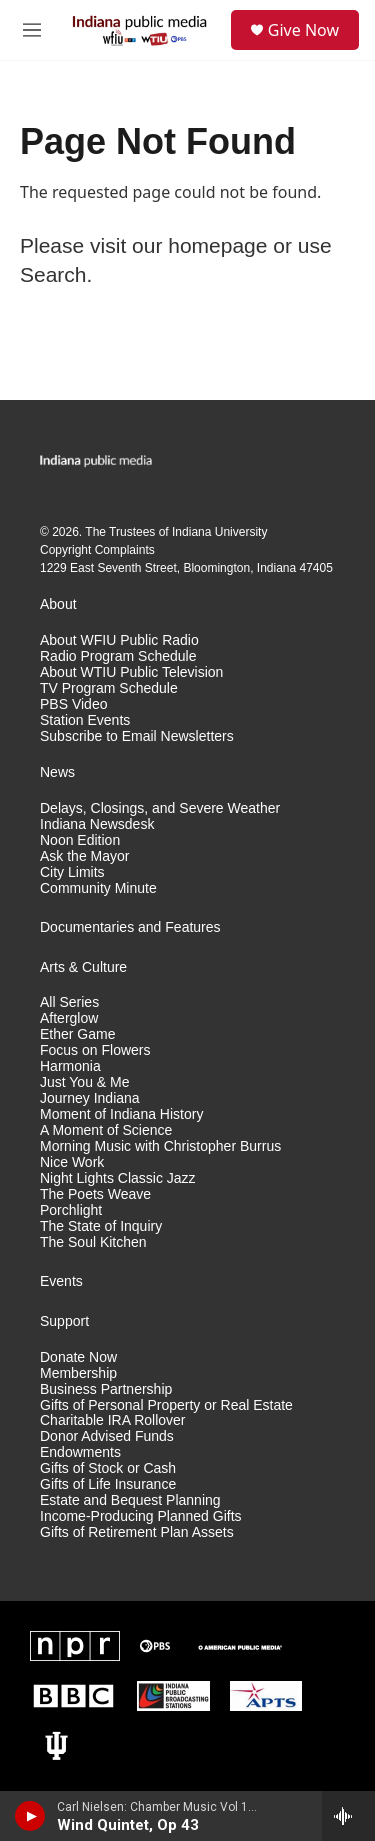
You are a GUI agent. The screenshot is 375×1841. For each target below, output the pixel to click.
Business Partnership (106, 1389)
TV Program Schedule (109, 688)
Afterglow (69, 1018)
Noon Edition (80, 840)
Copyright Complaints (97, 550)
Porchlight (71, 1210)
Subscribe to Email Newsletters (137, 736)
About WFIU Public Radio (119, 640)
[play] (30, 1816)
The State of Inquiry (101, 1226)
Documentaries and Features (130, 927)
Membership (78, 1373)
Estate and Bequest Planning (130, 1500)
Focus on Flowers (95, 1050)
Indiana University (219, 532)
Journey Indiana (90, 1098)
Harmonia (70, 1066)
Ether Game (77, 1034)
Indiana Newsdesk (97, 824)
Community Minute (98, 888)
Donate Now (78, 1357)
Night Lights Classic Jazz (118, 1178)
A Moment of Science (106, 1130)
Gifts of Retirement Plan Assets (137, 1532)
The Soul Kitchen (93, 1242)
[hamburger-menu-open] (32, 30)
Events (61, 1281)
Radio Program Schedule (118, 656)
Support (64, 1321)
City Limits (72, 872)
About (58, 604)
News (57, 772)
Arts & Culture (83, 967)
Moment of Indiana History (121, 1114)
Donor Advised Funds (107, 1436)
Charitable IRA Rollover (113, 1420)
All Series (69, 1002)
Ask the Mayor (84, 856)
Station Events (85, 720)
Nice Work (72, 1162)
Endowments (80, 1452)
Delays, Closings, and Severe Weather (160, 808)
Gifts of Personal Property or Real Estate (166, 1405)
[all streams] (348, 1816)
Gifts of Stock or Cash (108, 1468)
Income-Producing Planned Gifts (141, 1516)
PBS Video (73, 704)
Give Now (303, 30)
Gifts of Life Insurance (108, 1484)
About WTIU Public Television (131, 672)
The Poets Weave (95, 1194)
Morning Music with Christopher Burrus (160, 1146)
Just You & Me (85, 1082)
